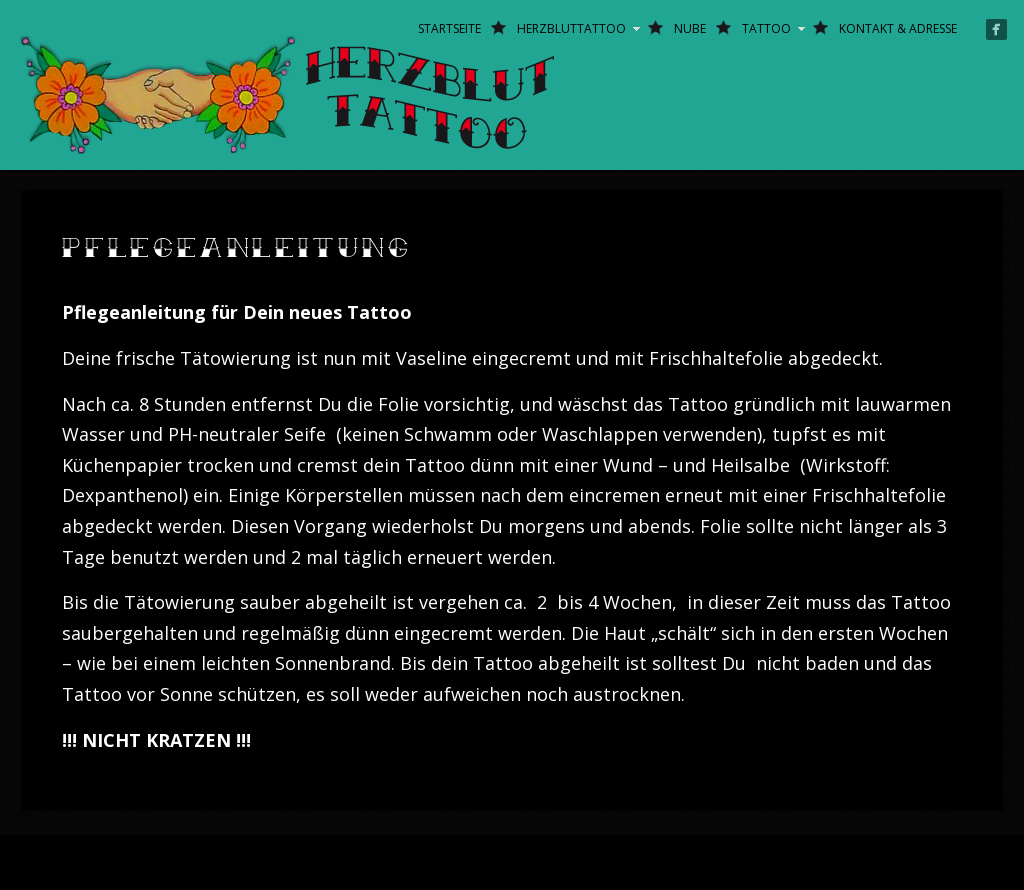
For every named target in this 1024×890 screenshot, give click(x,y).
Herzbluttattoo (571, 28)
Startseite (449, 28)
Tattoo (766, 28)
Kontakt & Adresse (898, 28)
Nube (690, 28)
